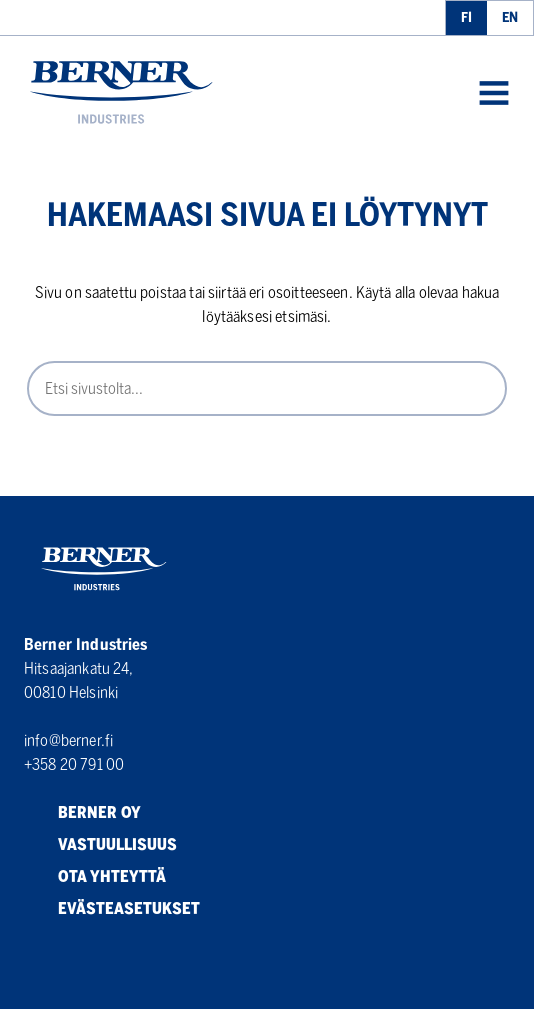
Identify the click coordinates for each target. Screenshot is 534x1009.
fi (466, 17)
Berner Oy (82, 813)
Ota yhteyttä (95, 877)
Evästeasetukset (112, 909)
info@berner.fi (68, 740)
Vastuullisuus (100, 845)
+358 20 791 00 (74, 764)
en (510, 17)
